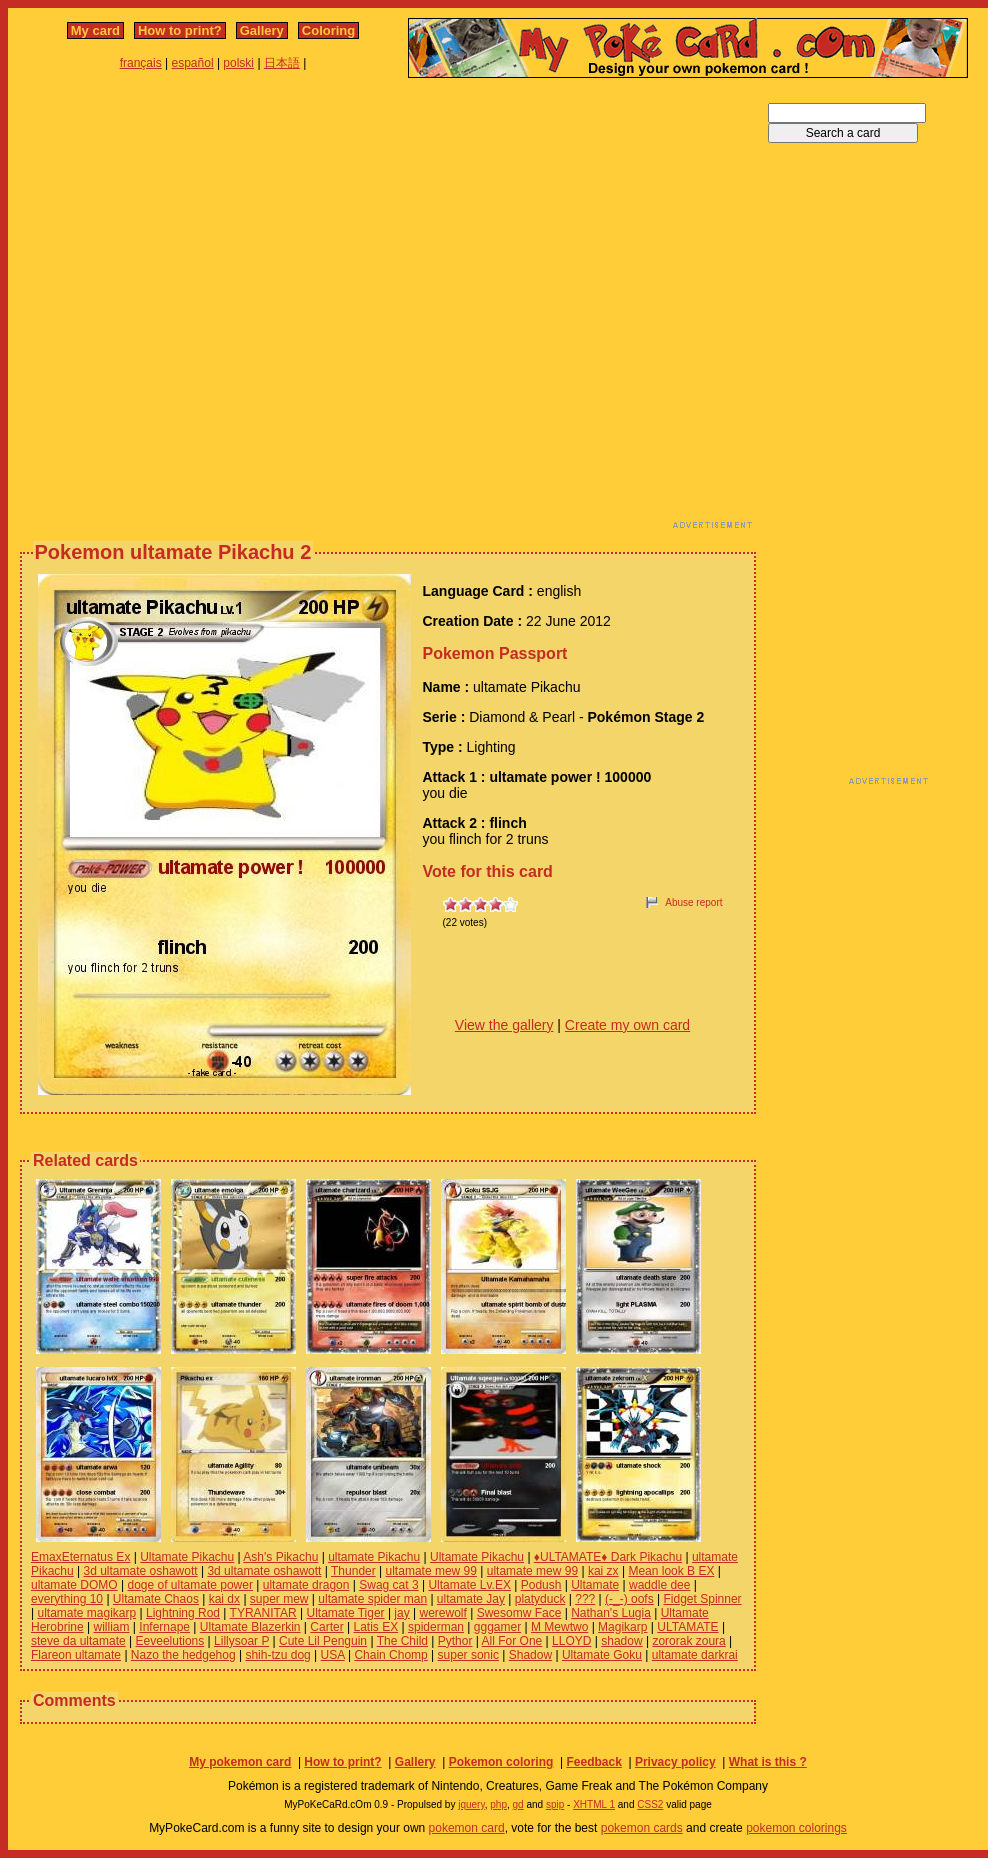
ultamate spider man (372, 1599)
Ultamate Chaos (156, 1599)
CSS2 (650, 1804)
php (498, 1804)
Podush (541, 1585)
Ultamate (595, 1585)
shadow (621, 1641)
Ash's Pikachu (280, 1557)
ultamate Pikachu (374, 1557)
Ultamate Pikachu (187, 1557)
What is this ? (768, 1762)
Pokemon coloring (501, 1762)
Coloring (328, 30)
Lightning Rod (183, 1613)
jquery (471, 1804)
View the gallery (504, 1025)
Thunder (353, 1571)
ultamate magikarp (86, 1613)
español (193, 63)
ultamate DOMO (74, 1585)
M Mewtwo (559, 1627)
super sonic (468, 1655)
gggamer (497, 1627)
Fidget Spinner (703, 1599)
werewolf (443, 1613)
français (141, 63)
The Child (402, 1641)
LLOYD (571, 1641)
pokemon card (467, 1828)
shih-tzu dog (277, 1655)
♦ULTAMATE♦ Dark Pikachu (608, 1557)
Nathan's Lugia (611, 1613)
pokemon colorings (796, 1828)
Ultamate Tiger (346, 1613)
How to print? (180, 30)
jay (401, 1613)
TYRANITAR (263, 1613)
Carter (326, 1627)
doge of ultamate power (190, 1585)
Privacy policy (675, 1762)
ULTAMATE (687, 1627)
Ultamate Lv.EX (469, 1585)
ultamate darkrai (695, 1655)
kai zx (603, 1571)
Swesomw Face (519, 1613)
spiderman (436, 1627)
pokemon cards (642, 1828)
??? (585, 1599)
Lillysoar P (241, 1641)
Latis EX (375, 1627)
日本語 (282, 63)
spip (555, 1804)
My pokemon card (240, 1762)
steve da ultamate (78, 1641)
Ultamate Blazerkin (250, 1627)
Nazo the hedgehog (183, 1655)
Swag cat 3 (388, 1585)
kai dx (224, 1599)
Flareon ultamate (76, 1655)
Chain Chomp (390, 1655)
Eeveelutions (170, 1641)
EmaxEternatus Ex (80, 1557)
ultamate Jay (471, 1599)
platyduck (540, 1599)
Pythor (455, 1641)
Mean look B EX (671, 1571)
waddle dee (659, 1585)
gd (518, 1804)
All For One (512, 1641)
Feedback (593, 1762)
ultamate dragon (306, 1585)
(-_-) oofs (629, 1599)
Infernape (164, 1627)
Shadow (530, 1655)
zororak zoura (688, 1641)
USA (333, 1655)
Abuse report (693, 902)
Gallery (262, 30)
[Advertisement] (206, 309)
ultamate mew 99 (431, 1571)
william (112, 1627)
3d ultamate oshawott (141, 1571)
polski (238, 63)
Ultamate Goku (602, 1655)
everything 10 (67, 1599)
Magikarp (622, 1627)
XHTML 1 (594, 1804)
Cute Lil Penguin (323, 1641)
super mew (279, 1599)
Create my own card (627, 1025)
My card (95, 30)
